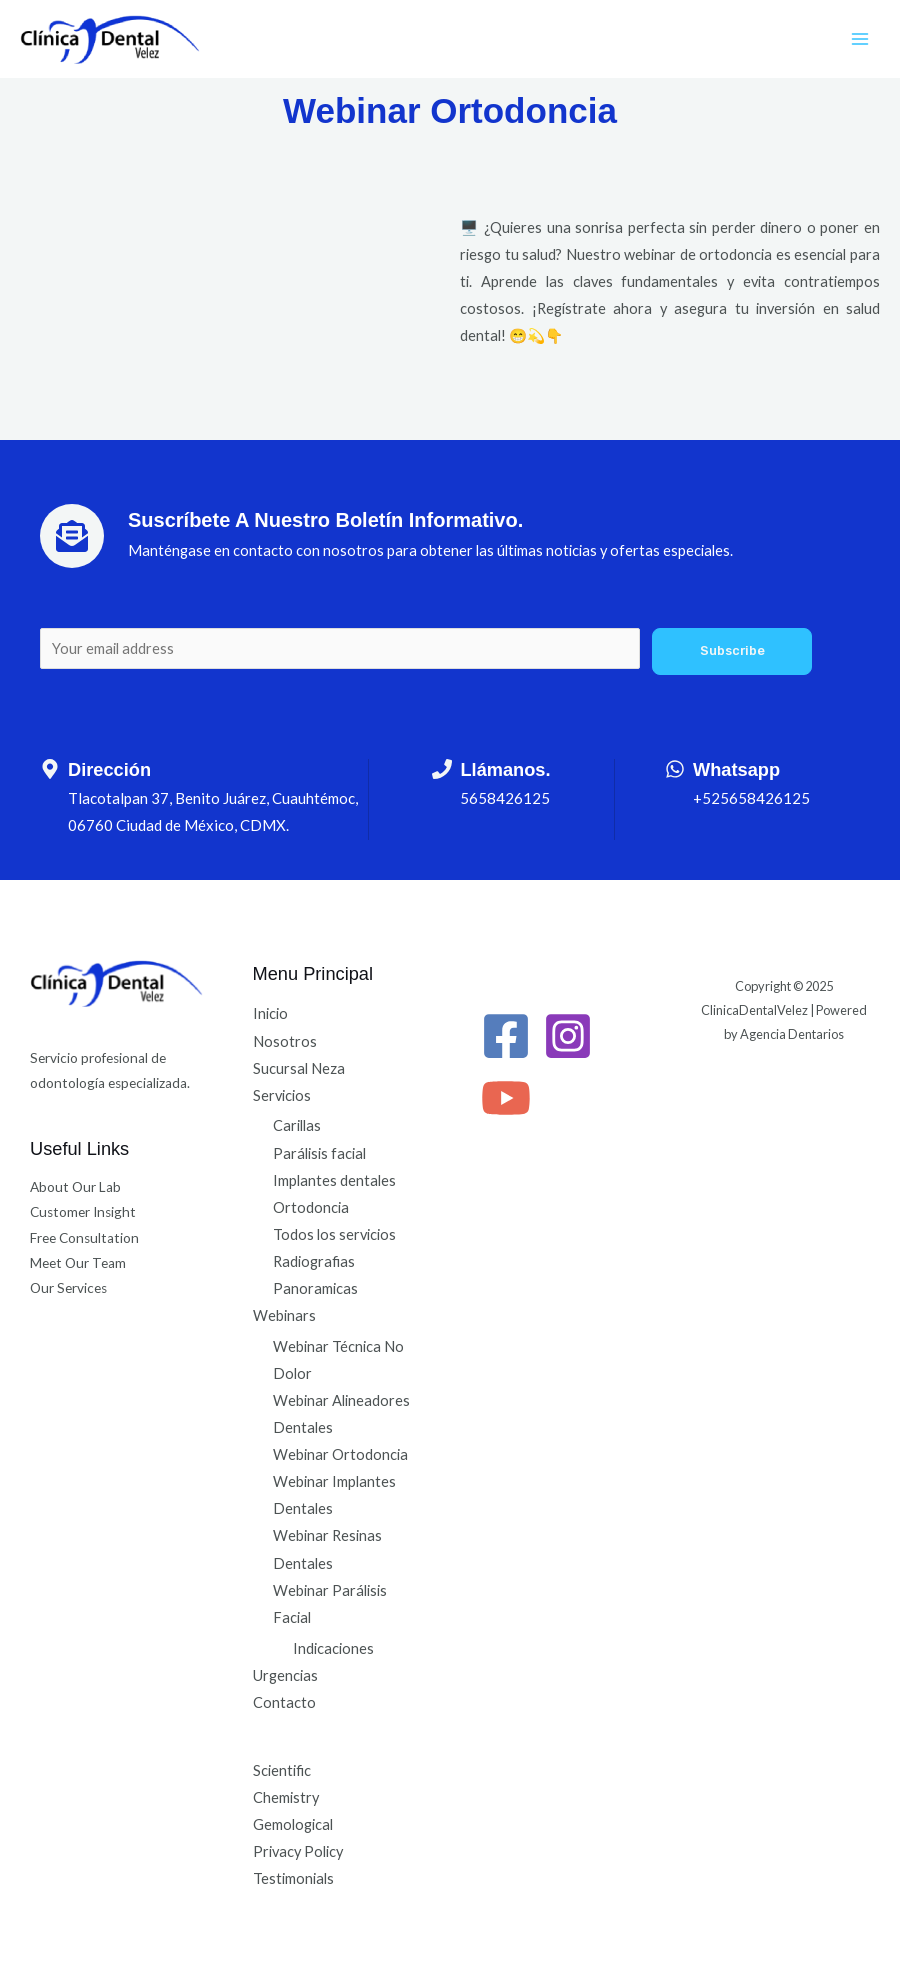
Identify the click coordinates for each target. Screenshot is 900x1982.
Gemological (293, 1824)
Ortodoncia (311, 1207)
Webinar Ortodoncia (340, 1454)
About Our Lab (75, 1187)
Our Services (68, 1288)
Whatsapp (736, 769)
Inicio (270, 1013)
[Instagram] (568, 1036)
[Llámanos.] (442, 769)
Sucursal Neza (299, 1068)
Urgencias (285, 1675)
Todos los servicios (334, 1234)
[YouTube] (506, 1098)
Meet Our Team (78, 1263)
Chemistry (286, 1797)
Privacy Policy (298, 1851)
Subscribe (732, 650)
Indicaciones (333, 1648)
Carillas (297, 1125)
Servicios (282, 1095)
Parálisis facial (319, 1153)
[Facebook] (506, 1036)
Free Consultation (84, 1238)
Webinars (284, 1315)
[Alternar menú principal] (860, 39)
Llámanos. (505, 769)
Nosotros (285, 1041)
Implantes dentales (334, 1180)
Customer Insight (83, 1212)
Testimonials (293, 1878)
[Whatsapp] (675, 769)
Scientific (282, 1770)
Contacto (284, 1702)
